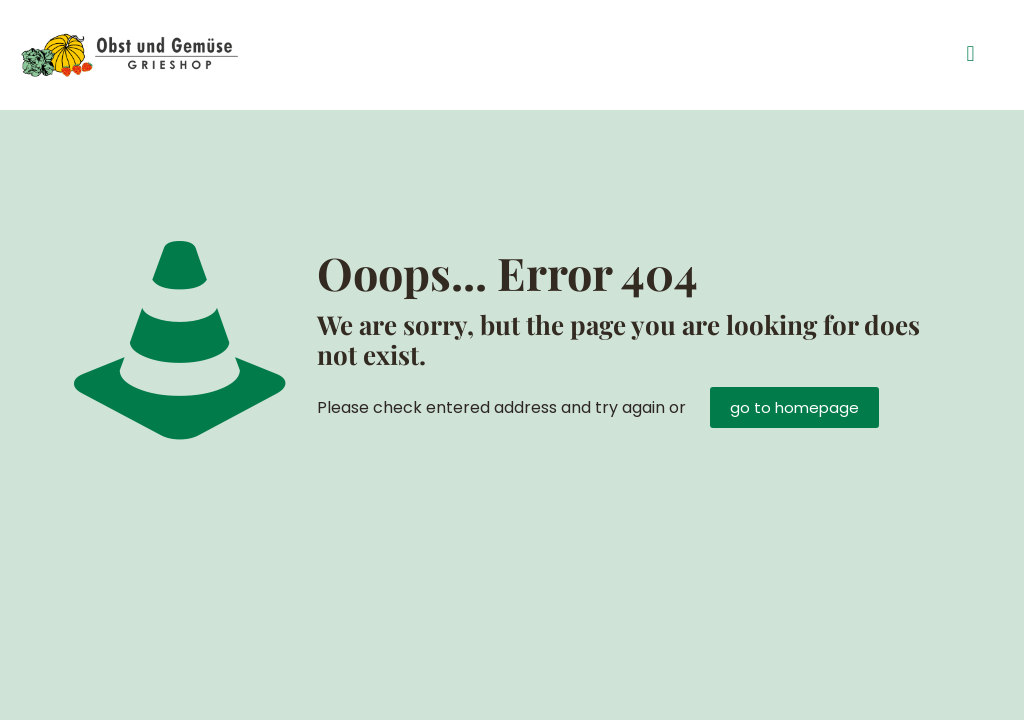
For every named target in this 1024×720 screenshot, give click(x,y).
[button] (970, 54)
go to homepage (794, 407)
